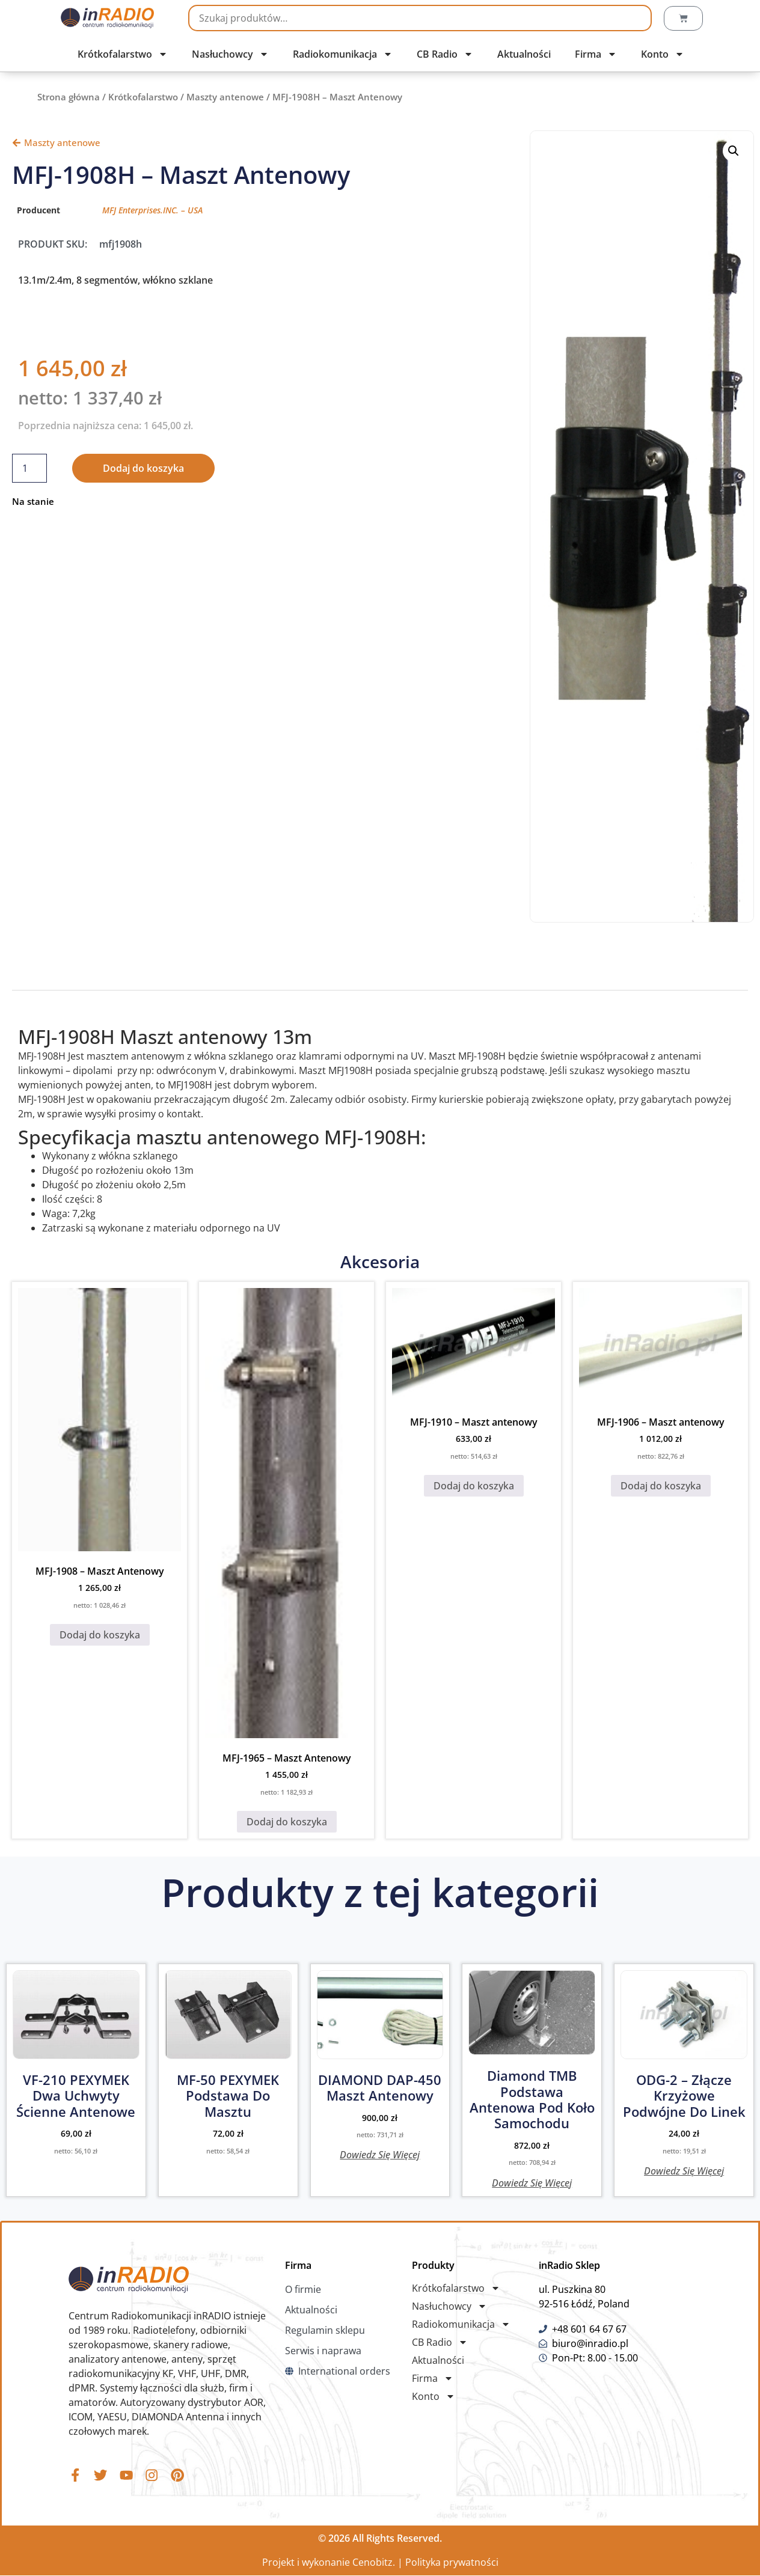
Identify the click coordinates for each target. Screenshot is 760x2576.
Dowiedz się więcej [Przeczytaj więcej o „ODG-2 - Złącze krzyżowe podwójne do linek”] (684, 2170)
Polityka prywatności (451, 2562)
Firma (596, 54)
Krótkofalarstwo (123, 54)
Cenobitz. (373, 2562)
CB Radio (445, 54)
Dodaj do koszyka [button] (100, 1634)
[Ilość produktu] (29, 468)
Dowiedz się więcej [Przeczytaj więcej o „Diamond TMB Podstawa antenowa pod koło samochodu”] (532, 2182)
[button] (733, 151)
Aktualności (524, 54)
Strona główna (68, 97)
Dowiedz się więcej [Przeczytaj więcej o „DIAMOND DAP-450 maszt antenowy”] (380, 2153)
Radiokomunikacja (343, 54)
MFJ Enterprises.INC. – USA (152, 210)
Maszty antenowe (225, 97)
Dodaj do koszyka (143, 468)
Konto (662, 54)
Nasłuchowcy (230, 54)
